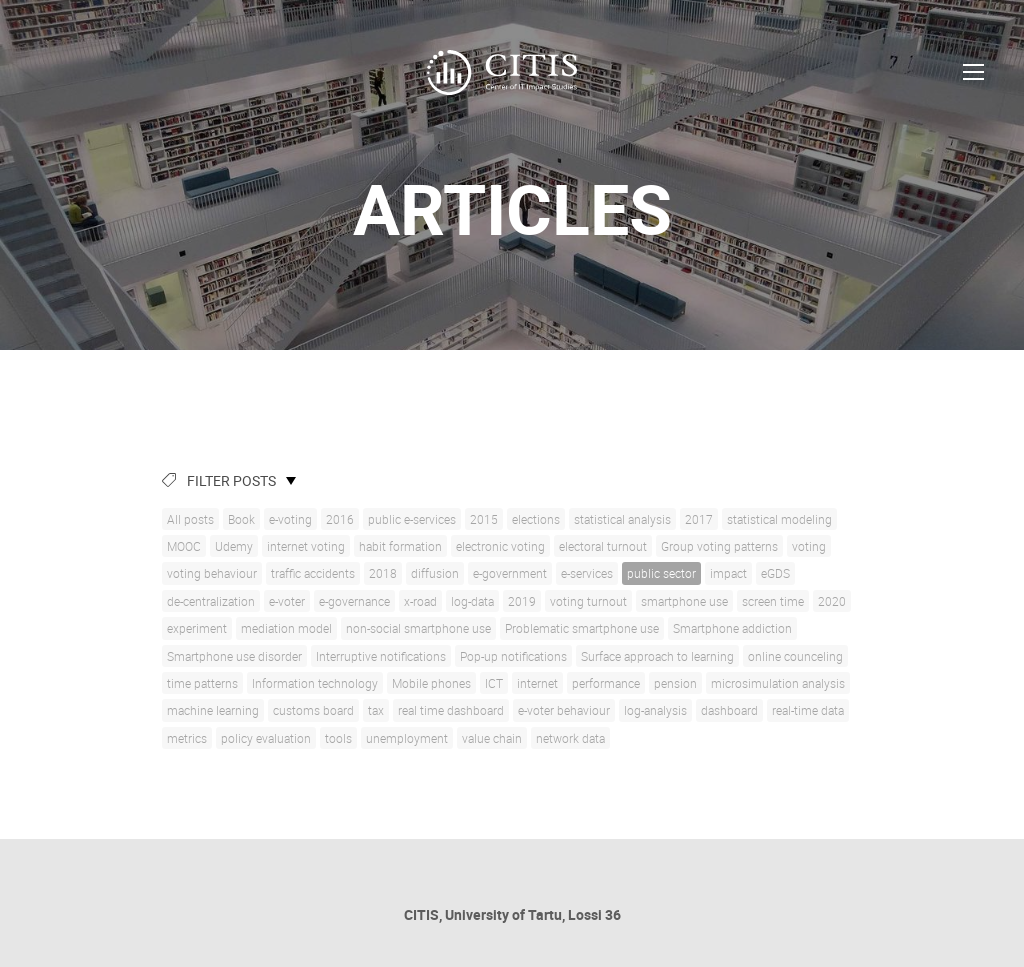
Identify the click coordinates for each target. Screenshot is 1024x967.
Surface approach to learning (657, 656)
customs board (313, 710)
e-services (587, 573)
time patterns (202, 683)
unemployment (407, 738)
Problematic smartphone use (582, 628)
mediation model (286, 628)
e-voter (287, 601)
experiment (197, 628)
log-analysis (655, 710)
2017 (699, 519)
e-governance (354, 601)
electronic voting (500, 546)
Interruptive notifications (381, 656)
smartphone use (684, 601)
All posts (190, 519)
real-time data (808, 710)
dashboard (729, 710)
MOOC (184, 546)
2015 (484, 519)
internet (537, 683)
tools (338, 738)
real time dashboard (451, 710)
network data (570, 738)
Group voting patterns (719, 546)
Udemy (234, 546)
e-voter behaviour (564, 710)
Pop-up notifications (513, 656)
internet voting (306, 546)
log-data (472, 601)
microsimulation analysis (778, 683)
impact (728, 573)
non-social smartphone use (418, 628)
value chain (492, 738)
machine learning (213, 710)
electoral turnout (603, 546)
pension (675, 683)
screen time (773, 601)
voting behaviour (212, 573)
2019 (522, 601)
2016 (340, 519)
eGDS (775, 573)
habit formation (400, 546)
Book (241, 519)
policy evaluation (266, 738)
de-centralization (211, 601)
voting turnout (588, 601)
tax (376, 710)
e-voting (290, 519)
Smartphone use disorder (234, 656)
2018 (383, 573)
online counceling (795, 656)
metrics (187, 738)
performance (606, 683)
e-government (510, 573)
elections (536, 519)
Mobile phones (431, 683)
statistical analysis (622, 519)
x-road (420, 601)
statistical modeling (779, 519)
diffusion (435, 573)
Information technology (315, 683)
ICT (494, 683)
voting (809, 546)
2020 (832, 601)
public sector (661, 573)
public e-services (412, 519)
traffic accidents (313, 573)
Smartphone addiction (732, 628)
